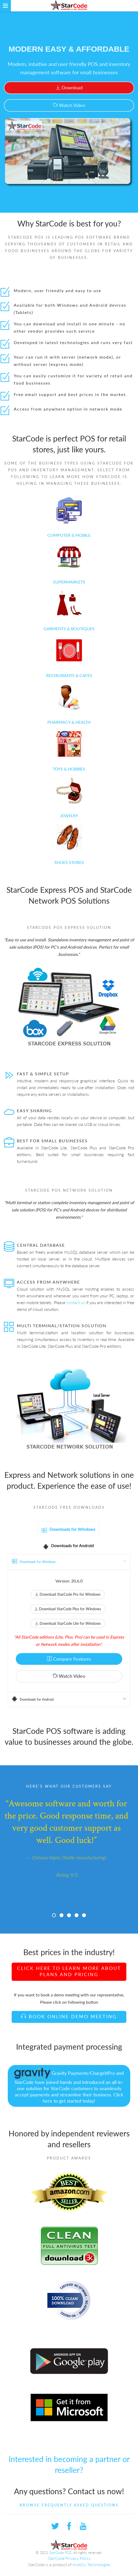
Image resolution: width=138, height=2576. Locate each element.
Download (69, 87)
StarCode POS (60, 2553)
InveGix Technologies (91, 2564)
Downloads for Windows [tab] (68, 1530)
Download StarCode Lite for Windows (68, 1623)
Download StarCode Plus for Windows (67, 1609)
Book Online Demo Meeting (69, 2016)
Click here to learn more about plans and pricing (69, 1971)
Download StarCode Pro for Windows (67, 1594)
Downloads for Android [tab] (68, 1546)
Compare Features (69, 1659)
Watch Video (69, 105)
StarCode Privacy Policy (69, 2558)
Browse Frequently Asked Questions (69, 2505)
